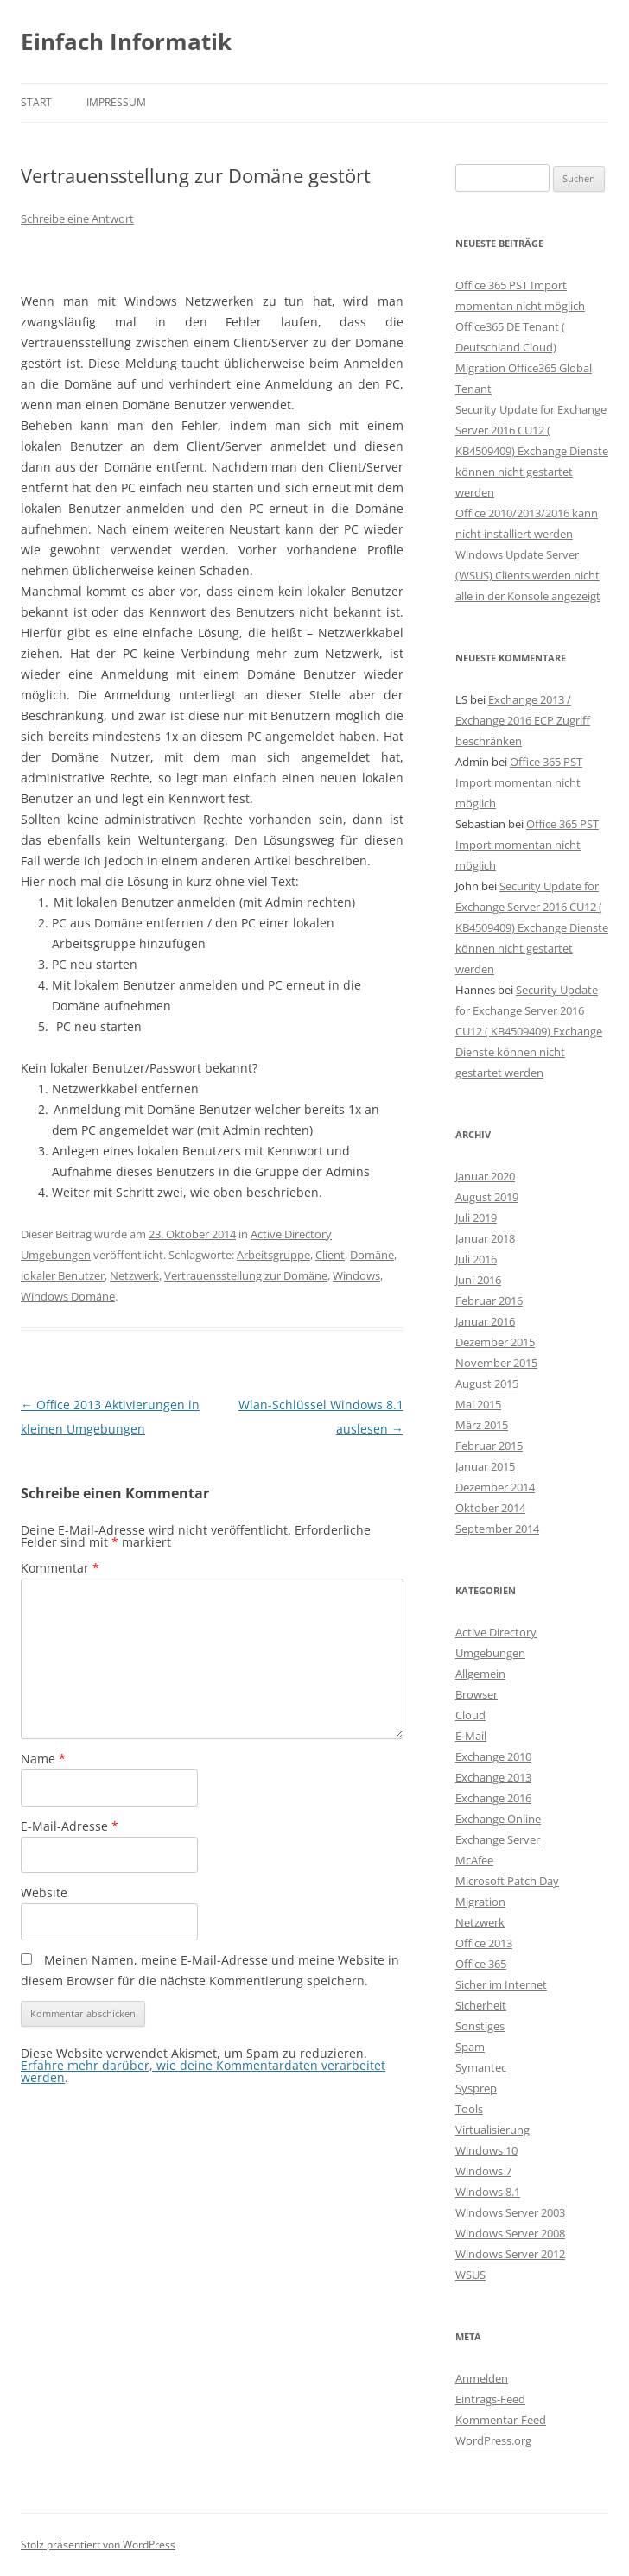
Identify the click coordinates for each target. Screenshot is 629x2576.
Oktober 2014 (490, 1508)
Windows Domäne (68, 1296)
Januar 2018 (485, 1238)
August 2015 (486, 1383)
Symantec (480, 2067)
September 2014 (497, 1528)
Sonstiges (480, 2026)
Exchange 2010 (493, 1756)
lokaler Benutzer (63, 1275)
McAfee (474, 1860)
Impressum (116, 102)
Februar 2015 (489, 1445)
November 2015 (496, 1362)
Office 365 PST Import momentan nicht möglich (518, 782)
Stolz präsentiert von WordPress (98, 2544)
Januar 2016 (485, 1321)
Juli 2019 (476, 1217)
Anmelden (481, 2378)
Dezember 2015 (495, 1342)
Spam (470, 2046)
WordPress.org (493, 2440)
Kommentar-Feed (500, 2419)
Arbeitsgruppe (273, 1255)
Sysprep (476, 2088)
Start (36, 102)
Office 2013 (483, 1943)
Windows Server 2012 (510, 2254)
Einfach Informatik (126, 41)
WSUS (470, 2274)
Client (330, 1255)
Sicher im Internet (501, 1984)
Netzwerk (134, 1275)
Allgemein (480, 1673)
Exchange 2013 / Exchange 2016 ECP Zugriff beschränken (522, 720)
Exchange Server (497, 1839)
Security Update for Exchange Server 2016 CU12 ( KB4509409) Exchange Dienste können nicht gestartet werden (531, 451)
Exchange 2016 (493, 1798)
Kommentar (60, 1568)
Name (43, 1758)
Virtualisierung (492, 2129)
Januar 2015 (485, 1466)
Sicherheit (480, 2005)
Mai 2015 (478, 1404)
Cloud (470, 1715)
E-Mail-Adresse (69, 1826)
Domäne (372, 1255)
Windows (356, 1275)
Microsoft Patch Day (507, 1881)
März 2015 (481, 1425)
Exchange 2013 (493, 1777)
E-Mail (470, 1736)
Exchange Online (498, 1818)
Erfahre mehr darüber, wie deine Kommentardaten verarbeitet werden (203, 2071)
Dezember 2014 (495, 1487)
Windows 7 (483, 2171)
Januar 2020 (485, 1176)
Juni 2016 (478, 1280)
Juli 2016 (476, 1259)
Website (44, 1892)
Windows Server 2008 (510, 2233)
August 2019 (486, 1197)
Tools (469, 2109)
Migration (480, 1901)
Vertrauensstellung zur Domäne (245, 1275)
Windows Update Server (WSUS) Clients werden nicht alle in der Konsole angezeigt (527, 575)
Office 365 (480, 1964)
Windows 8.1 (487, 2191)
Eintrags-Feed (490, 2399)
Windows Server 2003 (510, 2212)
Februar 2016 (489, 1300)
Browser (476, 1694)
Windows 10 (486, 2150)
